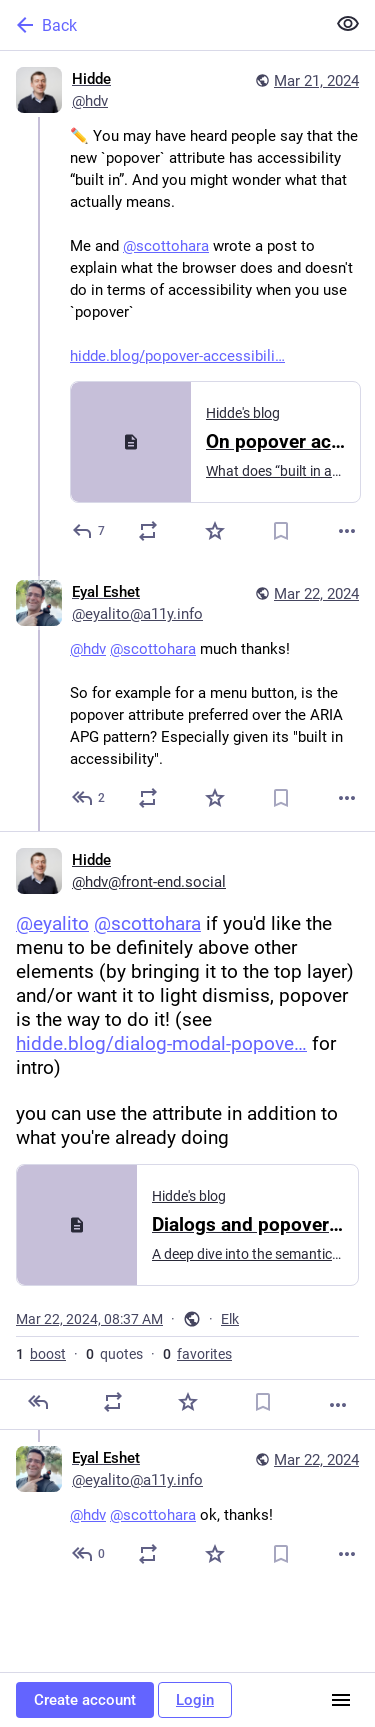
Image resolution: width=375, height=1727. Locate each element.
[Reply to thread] (89, 798)
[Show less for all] (348, 24)
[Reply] (89, 531)
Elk (230, 1319)
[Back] (160, 25)
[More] (347, 531)
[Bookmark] (281, 531)
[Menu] (341, 1700)
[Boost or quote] (148, 531)
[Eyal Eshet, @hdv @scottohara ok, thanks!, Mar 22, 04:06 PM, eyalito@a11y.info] (187, 1508)
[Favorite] (215, 531)
